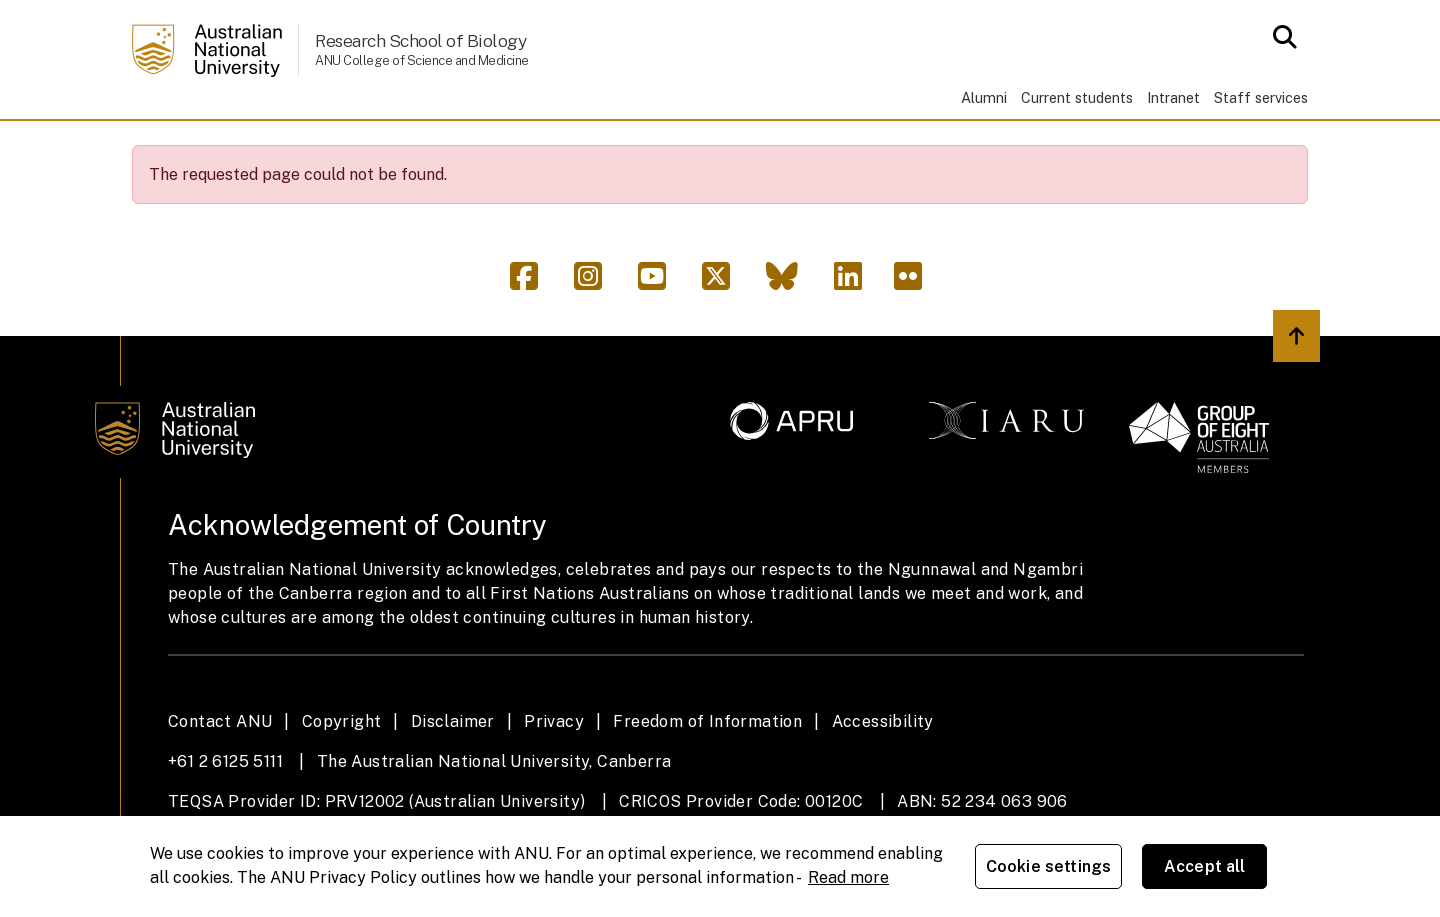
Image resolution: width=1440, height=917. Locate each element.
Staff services (1261, 97)
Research (449, 147)
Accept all (1205, 866)
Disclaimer (453, 778)
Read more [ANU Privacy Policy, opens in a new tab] (848, 877)
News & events (702, 147)
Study (339, 147)
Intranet (1173, 97)
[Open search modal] (1279, 37)
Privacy (554, 778)
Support (945, 147)
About (245, 147)
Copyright (342, 778)
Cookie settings (1048, 866)
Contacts (1068, 147)
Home (163, 148)
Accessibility (883, 778)
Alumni (984, 97)
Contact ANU (220, 778)
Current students (1077, 97)
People (564, 147)
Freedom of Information (707, 778)
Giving (838, 147)
